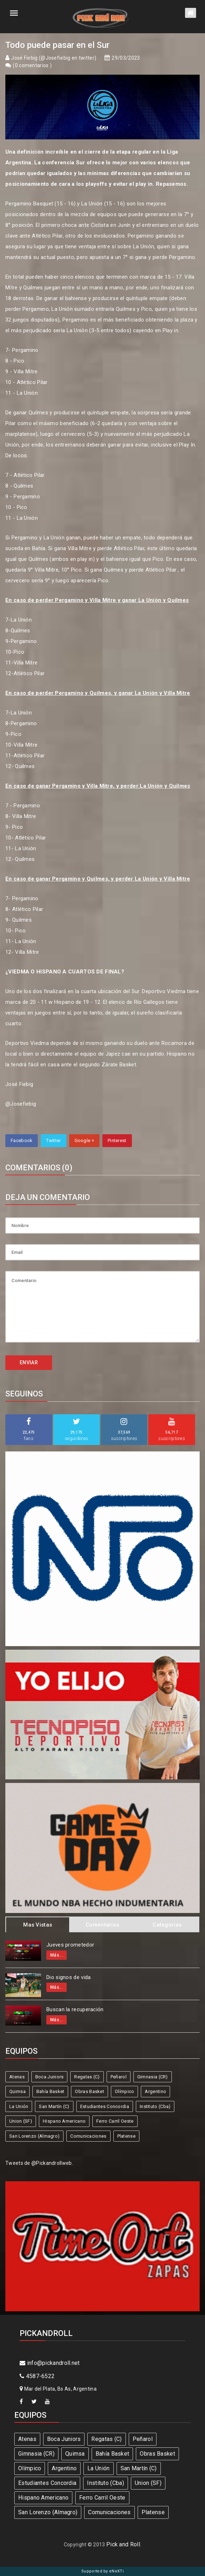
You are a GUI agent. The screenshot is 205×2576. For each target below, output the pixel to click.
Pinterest (117, 1140)
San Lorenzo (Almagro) (34, 2136)
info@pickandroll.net (50, 2363)
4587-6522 (37, 2376)
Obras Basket (89, 2091)
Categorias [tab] (167, 1925)
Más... (56, 1955)
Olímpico (124, 2091)
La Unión (18, 2106)
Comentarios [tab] (102, 1925)
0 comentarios (32, 65)
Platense (126, 2136)
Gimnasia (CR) (152, 2076)
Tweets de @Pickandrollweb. (39, 2163)
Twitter (53, 1140)
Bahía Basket (50, 2091)
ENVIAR (29, 1362)
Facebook (21, 1140)
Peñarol (119, 2076)
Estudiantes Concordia (104, 2106)
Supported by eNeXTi (102, 2571)
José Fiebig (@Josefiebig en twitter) (53, 58)
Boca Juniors (49, 2076)
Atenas (17, 2076)
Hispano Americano (64, 2121)
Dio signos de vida (68, 1977)
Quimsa (17, 2091)
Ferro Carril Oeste (114, 2121)
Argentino (155, 2091)
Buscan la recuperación (75, 2009)
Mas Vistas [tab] (37, 1925)
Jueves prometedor (70, 1945)
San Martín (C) (54, 2106)
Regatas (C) (86, 2076)
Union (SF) (20, 2121)
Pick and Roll (123, 2544)
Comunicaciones (88, 2136)
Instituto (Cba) (155, 2106)
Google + (84, 1140)
